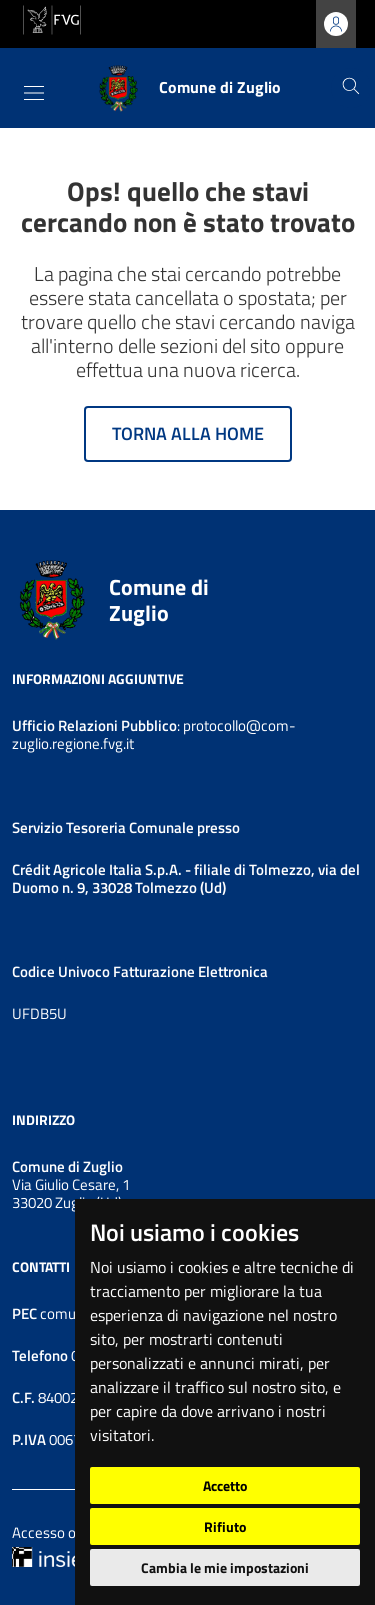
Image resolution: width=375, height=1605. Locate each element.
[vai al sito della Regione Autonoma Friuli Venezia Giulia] (52, 18)
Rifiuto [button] (225, 1526)
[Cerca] (351, 88)
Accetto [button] (225, 1485)
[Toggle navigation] (34, 93)
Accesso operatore (71, 1532)
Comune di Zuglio (159, 600)
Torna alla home (188, 433)
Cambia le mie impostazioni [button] (225, 1567)
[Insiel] (49, 1555)
